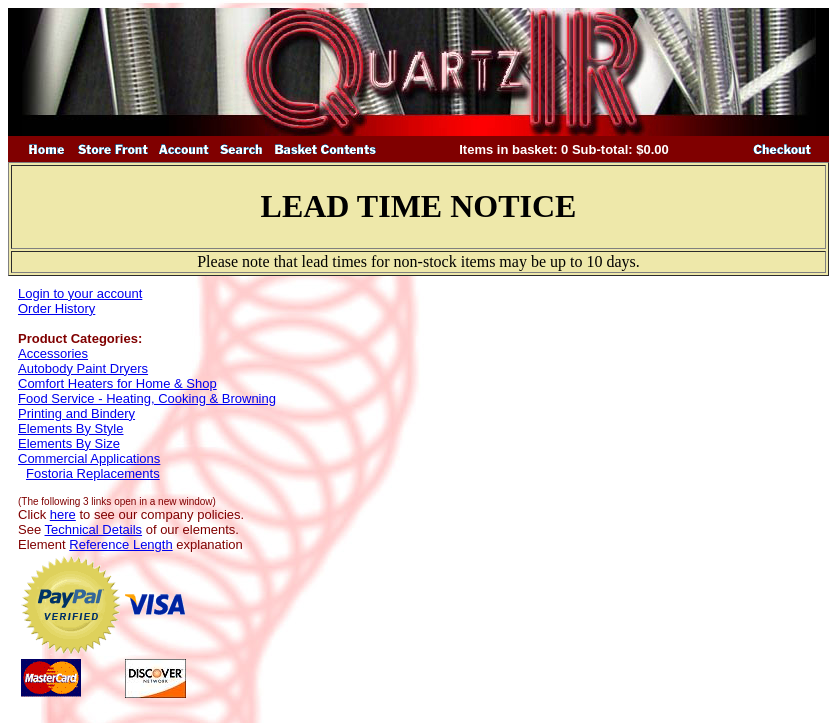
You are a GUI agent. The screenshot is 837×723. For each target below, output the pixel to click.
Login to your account (80, 293)
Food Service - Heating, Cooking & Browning (147, 398)
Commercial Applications (89, 458)
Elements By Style (71, 428)
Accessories (53, 353)
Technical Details (94, 529)
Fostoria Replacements (93, 473)
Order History (56, 308)
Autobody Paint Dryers (83, 368)
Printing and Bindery (76, 413)
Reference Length (120, 544)
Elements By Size (69, 443)
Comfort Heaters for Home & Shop (117, 383)
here (63, 514)
